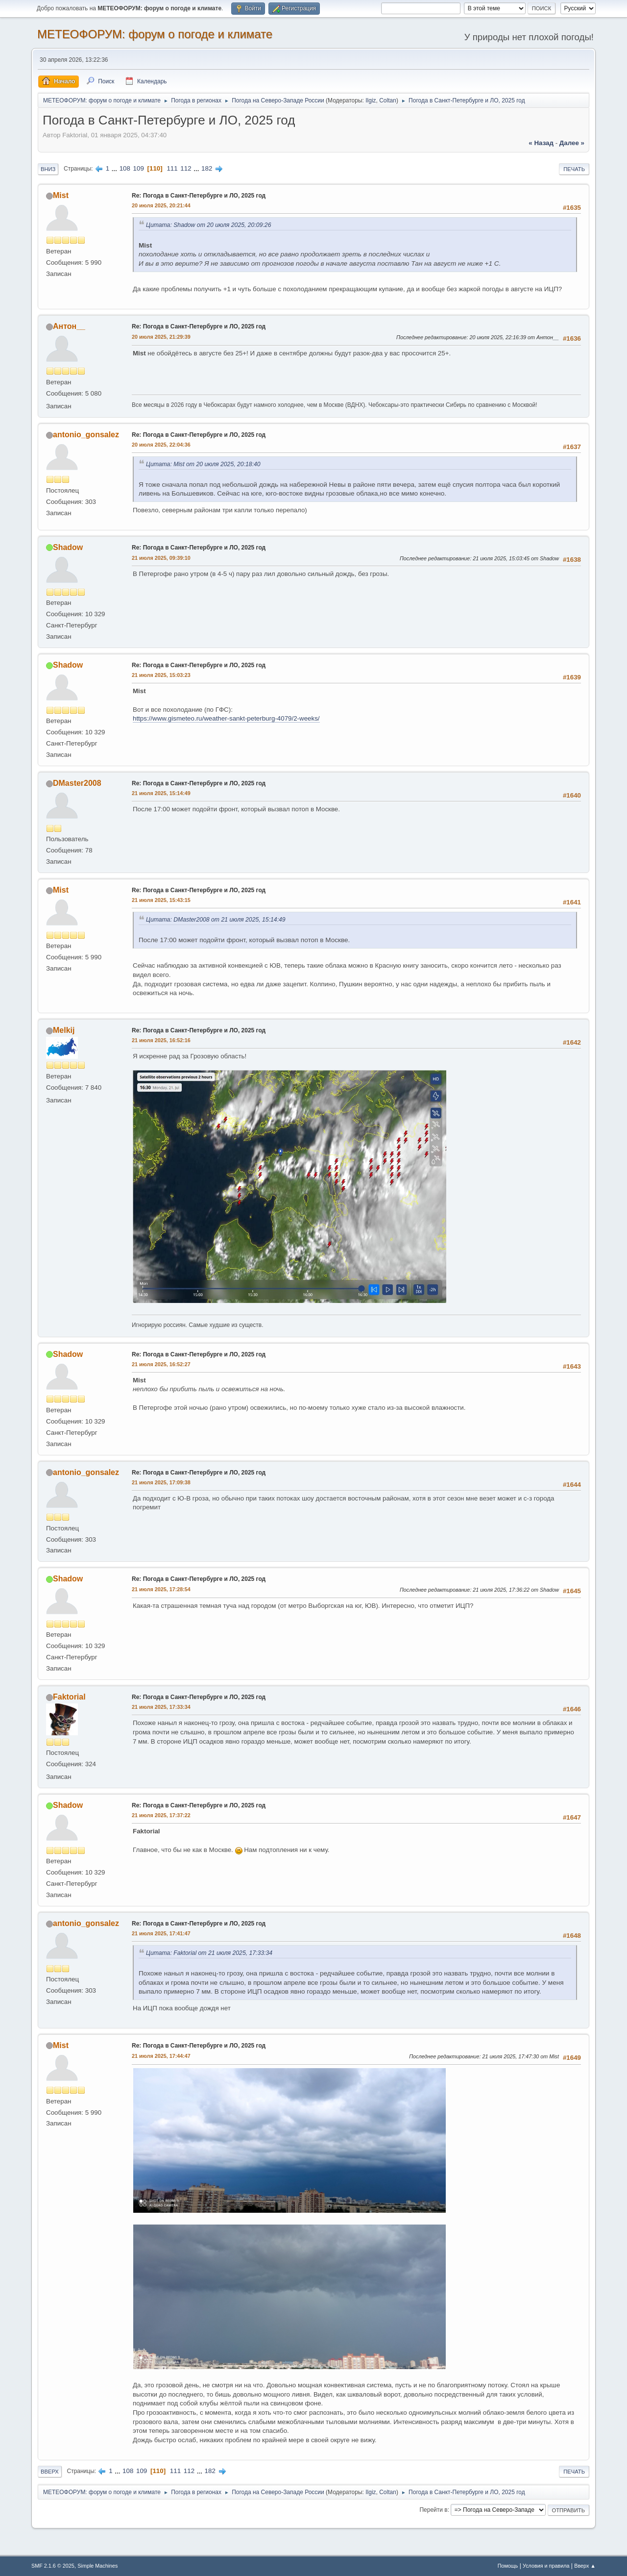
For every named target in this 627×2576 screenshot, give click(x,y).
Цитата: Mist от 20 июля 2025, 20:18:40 (203, 464)
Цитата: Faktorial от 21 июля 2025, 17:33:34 (209, 1953)
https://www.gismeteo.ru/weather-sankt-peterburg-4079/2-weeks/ (226, 718)
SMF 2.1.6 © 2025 (52, 2566)
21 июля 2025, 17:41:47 (161, 1933)
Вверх (50, 2472)
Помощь (508, 2566)
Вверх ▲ (585, 2566)
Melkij (63, 1030)
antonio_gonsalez (86, 434)
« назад (541, 143)
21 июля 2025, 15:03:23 (161, 675)
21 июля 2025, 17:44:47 (161, 2056)
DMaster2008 (77, 783)
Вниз (48, 169)
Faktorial (69, 1697)
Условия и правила (546, 2566)
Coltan (387, 100)
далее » (571, 143)
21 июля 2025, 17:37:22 (161, 1815)
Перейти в (433, 2509)
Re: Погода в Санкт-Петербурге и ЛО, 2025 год (198, 195)
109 (138, 168)
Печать (574, 169)
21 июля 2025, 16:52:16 (161, 1040)
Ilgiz (370, 100)
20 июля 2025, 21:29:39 (161, 337)
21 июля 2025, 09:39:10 (161, 558)
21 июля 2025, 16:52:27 (161, 1364)
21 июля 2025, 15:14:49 (161, 793)
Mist (61, 195)
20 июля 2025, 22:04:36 (161, 445)
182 (206, 168)
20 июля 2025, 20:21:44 (161, 205)
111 (172, 168)
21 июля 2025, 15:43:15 (161, 900)
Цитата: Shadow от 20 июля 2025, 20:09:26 (208, 225)
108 (125, 168)
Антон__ (69, 326)
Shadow (68, 547)
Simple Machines (97, 2566)
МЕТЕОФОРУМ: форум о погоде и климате (154, 34)
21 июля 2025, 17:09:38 (161, 1482)
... (115, 168)
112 (185, 168)
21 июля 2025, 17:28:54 (161, 1589)
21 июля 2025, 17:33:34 (161, 1707)
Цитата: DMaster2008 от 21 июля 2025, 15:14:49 (216, 919)
